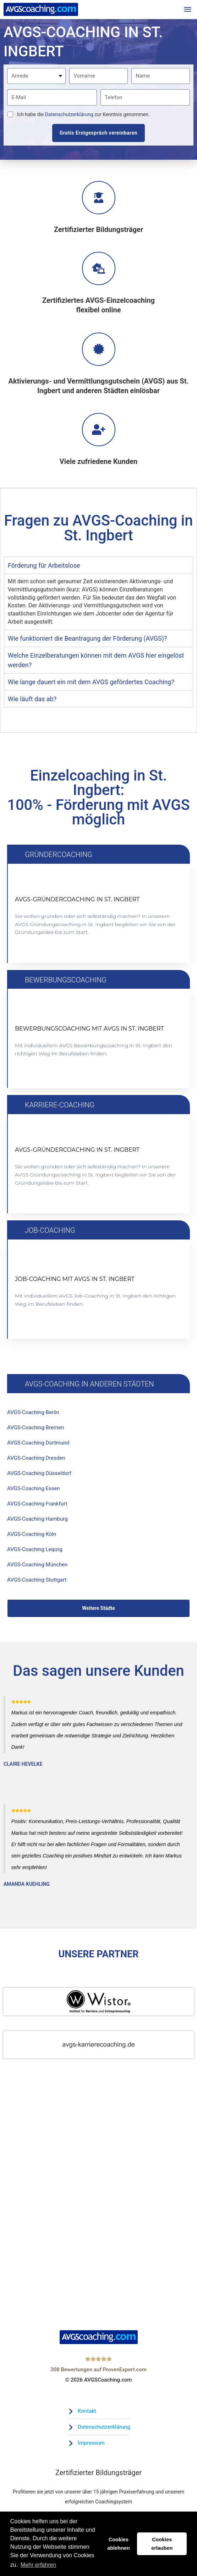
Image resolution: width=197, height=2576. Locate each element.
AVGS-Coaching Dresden (38, 1461)
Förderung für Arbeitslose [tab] (44, 567)
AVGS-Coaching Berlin (34, 1413)
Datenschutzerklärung (69, 115)
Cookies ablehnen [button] (118, 2544)
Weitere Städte (98, 1617)
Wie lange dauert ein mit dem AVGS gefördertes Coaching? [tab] (91, 683)
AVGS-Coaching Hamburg (39, 1524)
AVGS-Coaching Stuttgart (39, 1588)
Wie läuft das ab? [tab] (32, 700)
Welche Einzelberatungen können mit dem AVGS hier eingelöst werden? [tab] (96, 661)
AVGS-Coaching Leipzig (36, 1556)
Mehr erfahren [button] (38, 2565)
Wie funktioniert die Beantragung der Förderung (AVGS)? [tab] (87, 639)
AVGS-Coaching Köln (33, 1540)
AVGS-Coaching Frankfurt (39, 1508)
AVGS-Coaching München (39, 1572)
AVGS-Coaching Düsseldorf (41, 1477)
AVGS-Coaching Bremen (37, 1429)
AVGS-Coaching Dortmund (40, 1445)
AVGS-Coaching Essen (35, 1493)
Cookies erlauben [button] (162, 2544)
